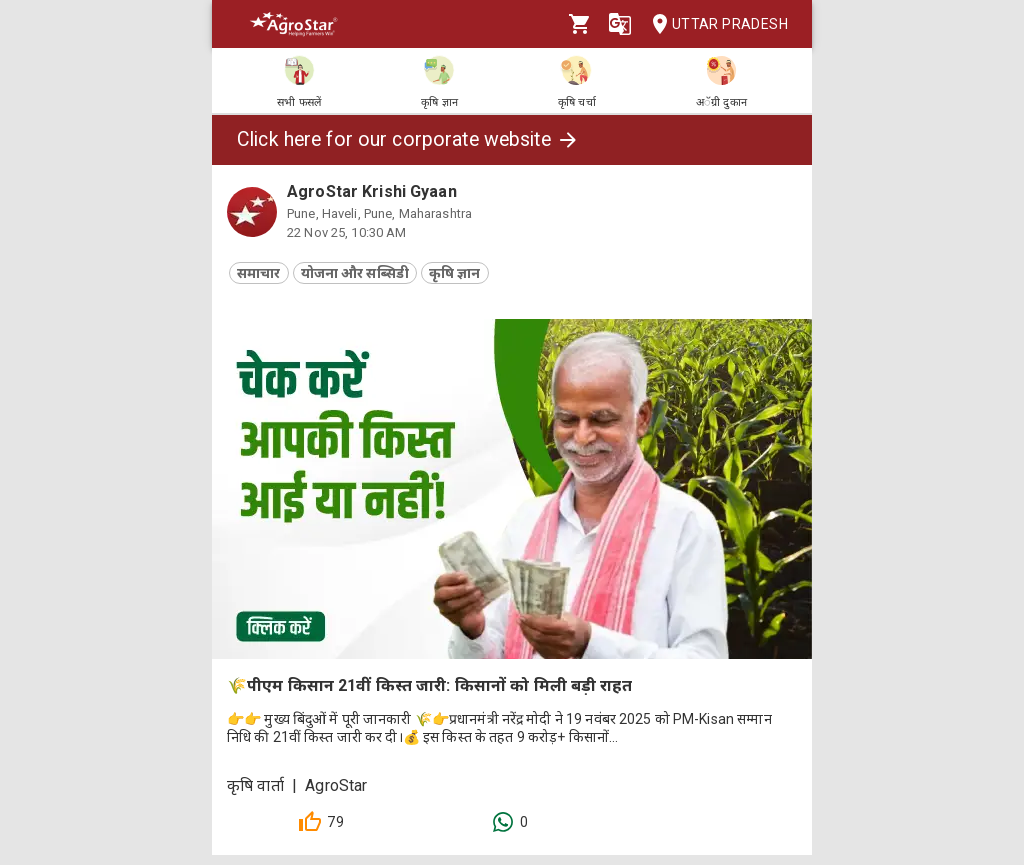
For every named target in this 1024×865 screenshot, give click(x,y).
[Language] (620, 24)
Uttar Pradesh (714, 24)
